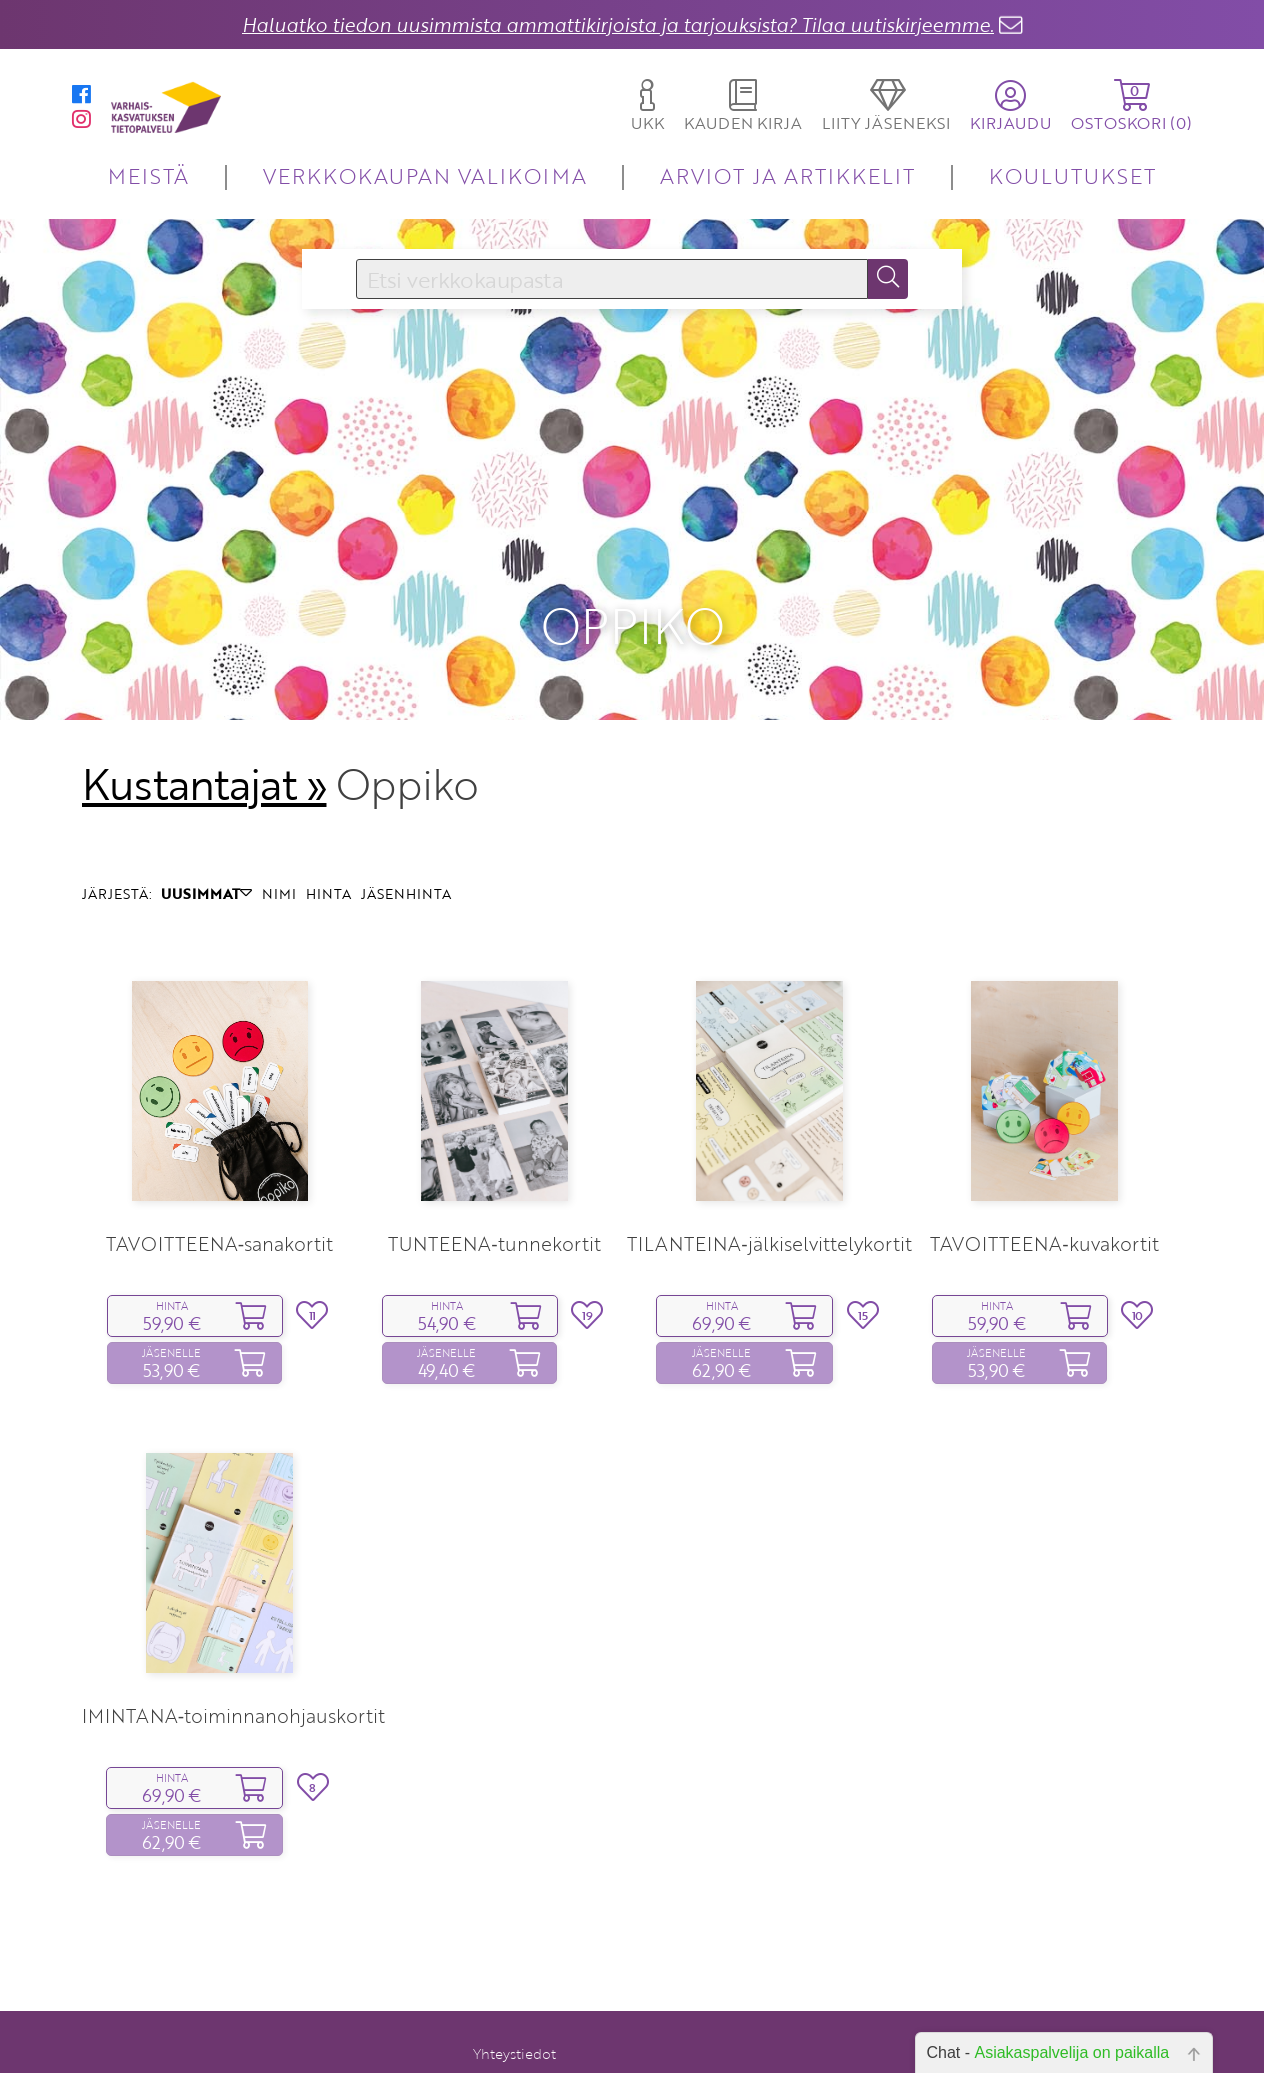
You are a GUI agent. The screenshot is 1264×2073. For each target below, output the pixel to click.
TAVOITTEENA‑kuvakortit (1044, 1187)
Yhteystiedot (514, 1997)
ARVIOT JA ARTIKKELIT (787, 175)
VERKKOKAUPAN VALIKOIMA (425, 175)
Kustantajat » (204, 728)
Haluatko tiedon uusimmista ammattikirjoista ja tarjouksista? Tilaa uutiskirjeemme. (618, 24)
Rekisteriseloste (504, 2053)
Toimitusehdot (508, 2025)
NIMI (279, 836)
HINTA (328, 836)
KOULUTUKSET (1072, 175)
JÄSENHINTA (406, 836)
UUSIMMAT (206, 836)
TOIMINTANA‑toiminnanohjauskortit (219, 1659)
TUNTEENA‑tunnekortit (494, 1187)
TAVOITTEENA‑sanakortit (219, 1187)
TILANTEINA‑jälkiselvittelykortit (769, 1187)
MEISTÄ (148, 175)
